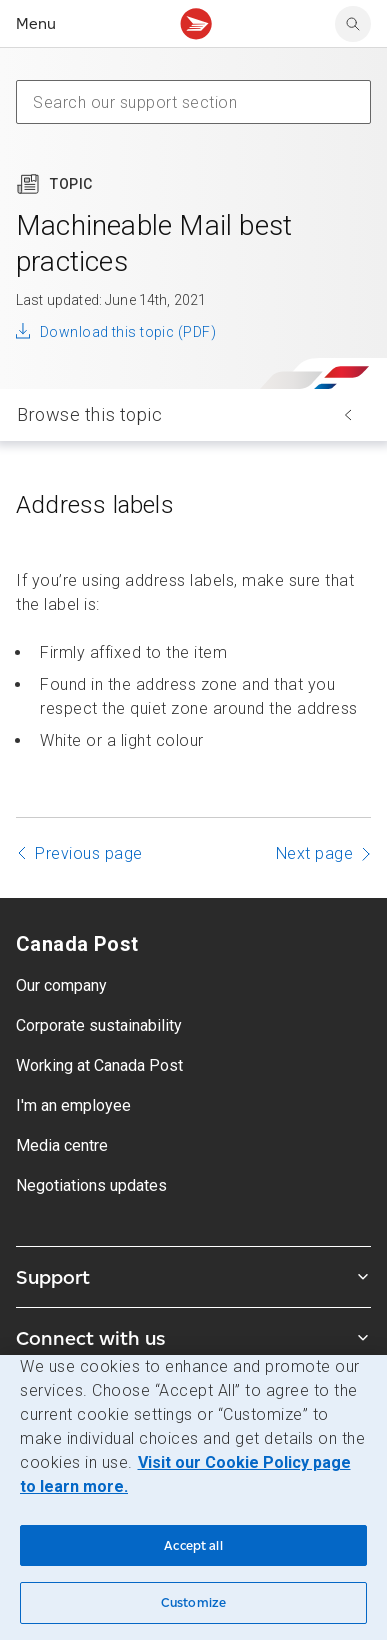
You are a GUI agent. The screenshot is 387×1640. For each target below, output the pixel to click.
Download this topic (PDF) (128, 332)
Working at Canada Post (99, 1065)
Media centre (62, 1145)
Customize (193, 1602)
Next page (315, 853)
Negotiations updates (91, 1185)
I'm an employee (73, 1105)
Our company (61, 985)
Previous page (89, 853)
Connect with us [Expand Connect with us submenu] (193, 1338)
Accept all (193, 1545)
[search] (353, 24)
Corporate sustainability (99, 1025)
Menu (36, 23)
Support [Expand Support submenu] (193, 1277)
